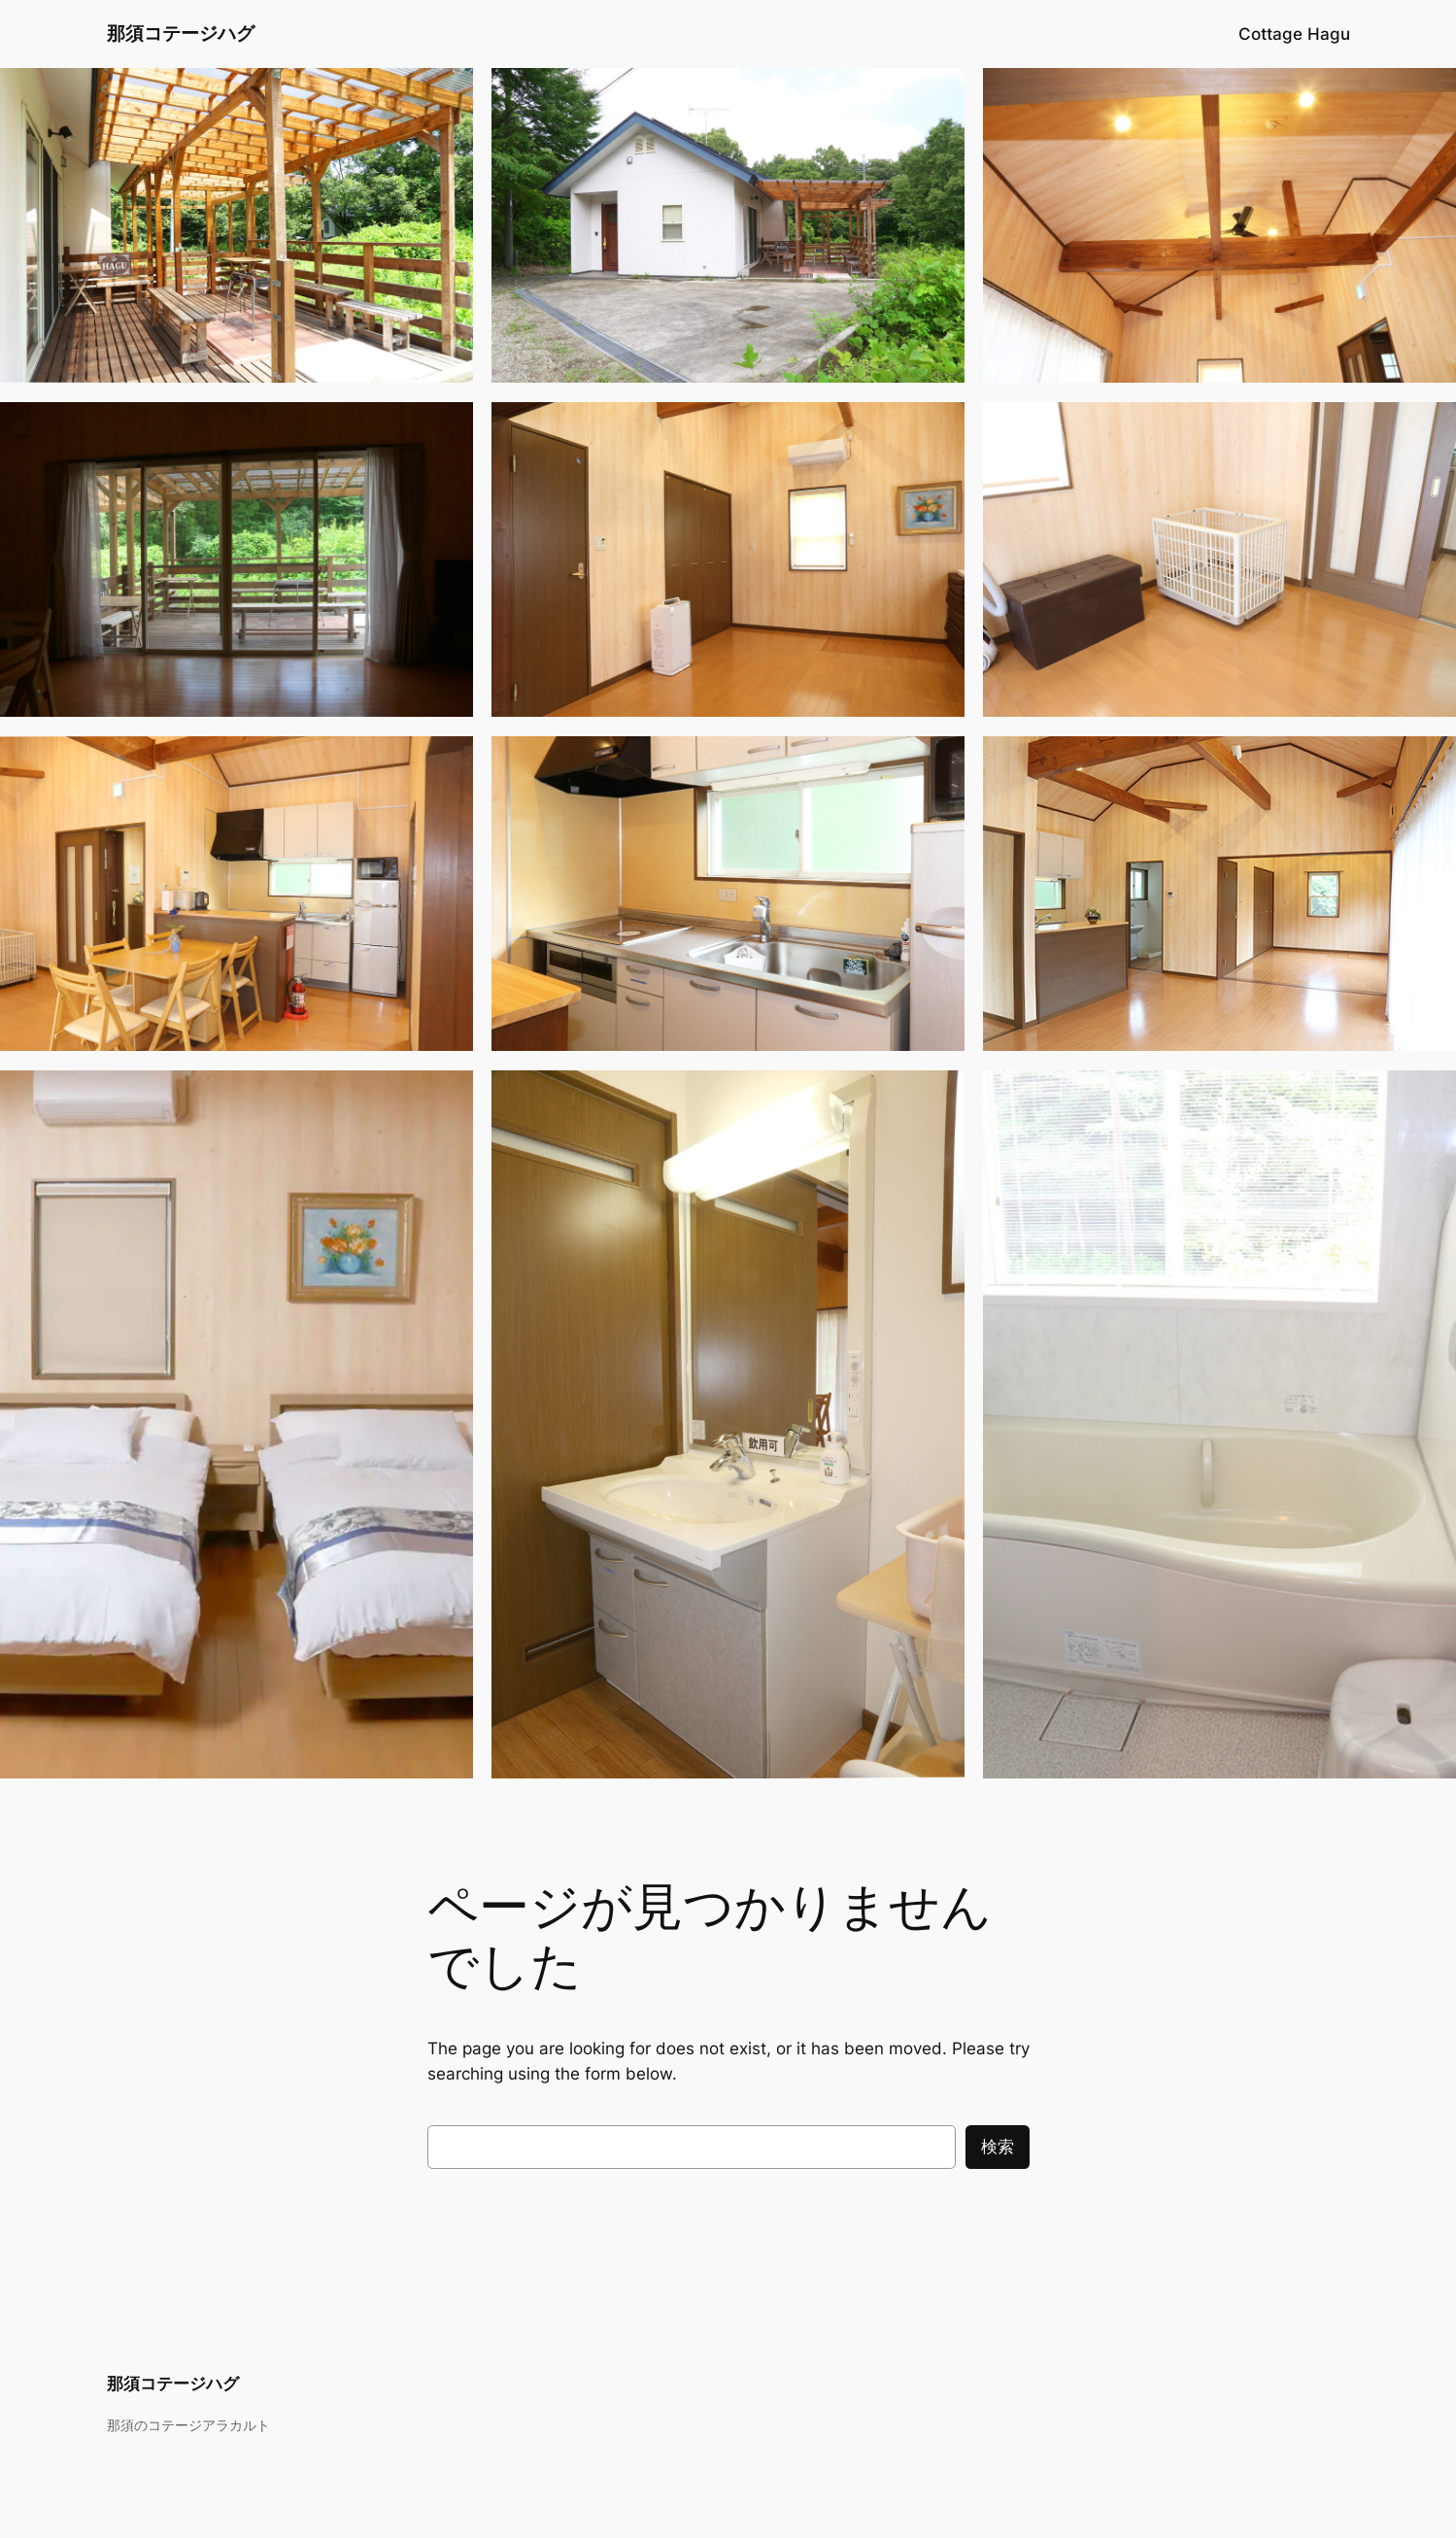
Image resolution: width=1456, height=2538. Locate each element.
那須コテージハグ (180, 33)
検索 (997, 2146)
